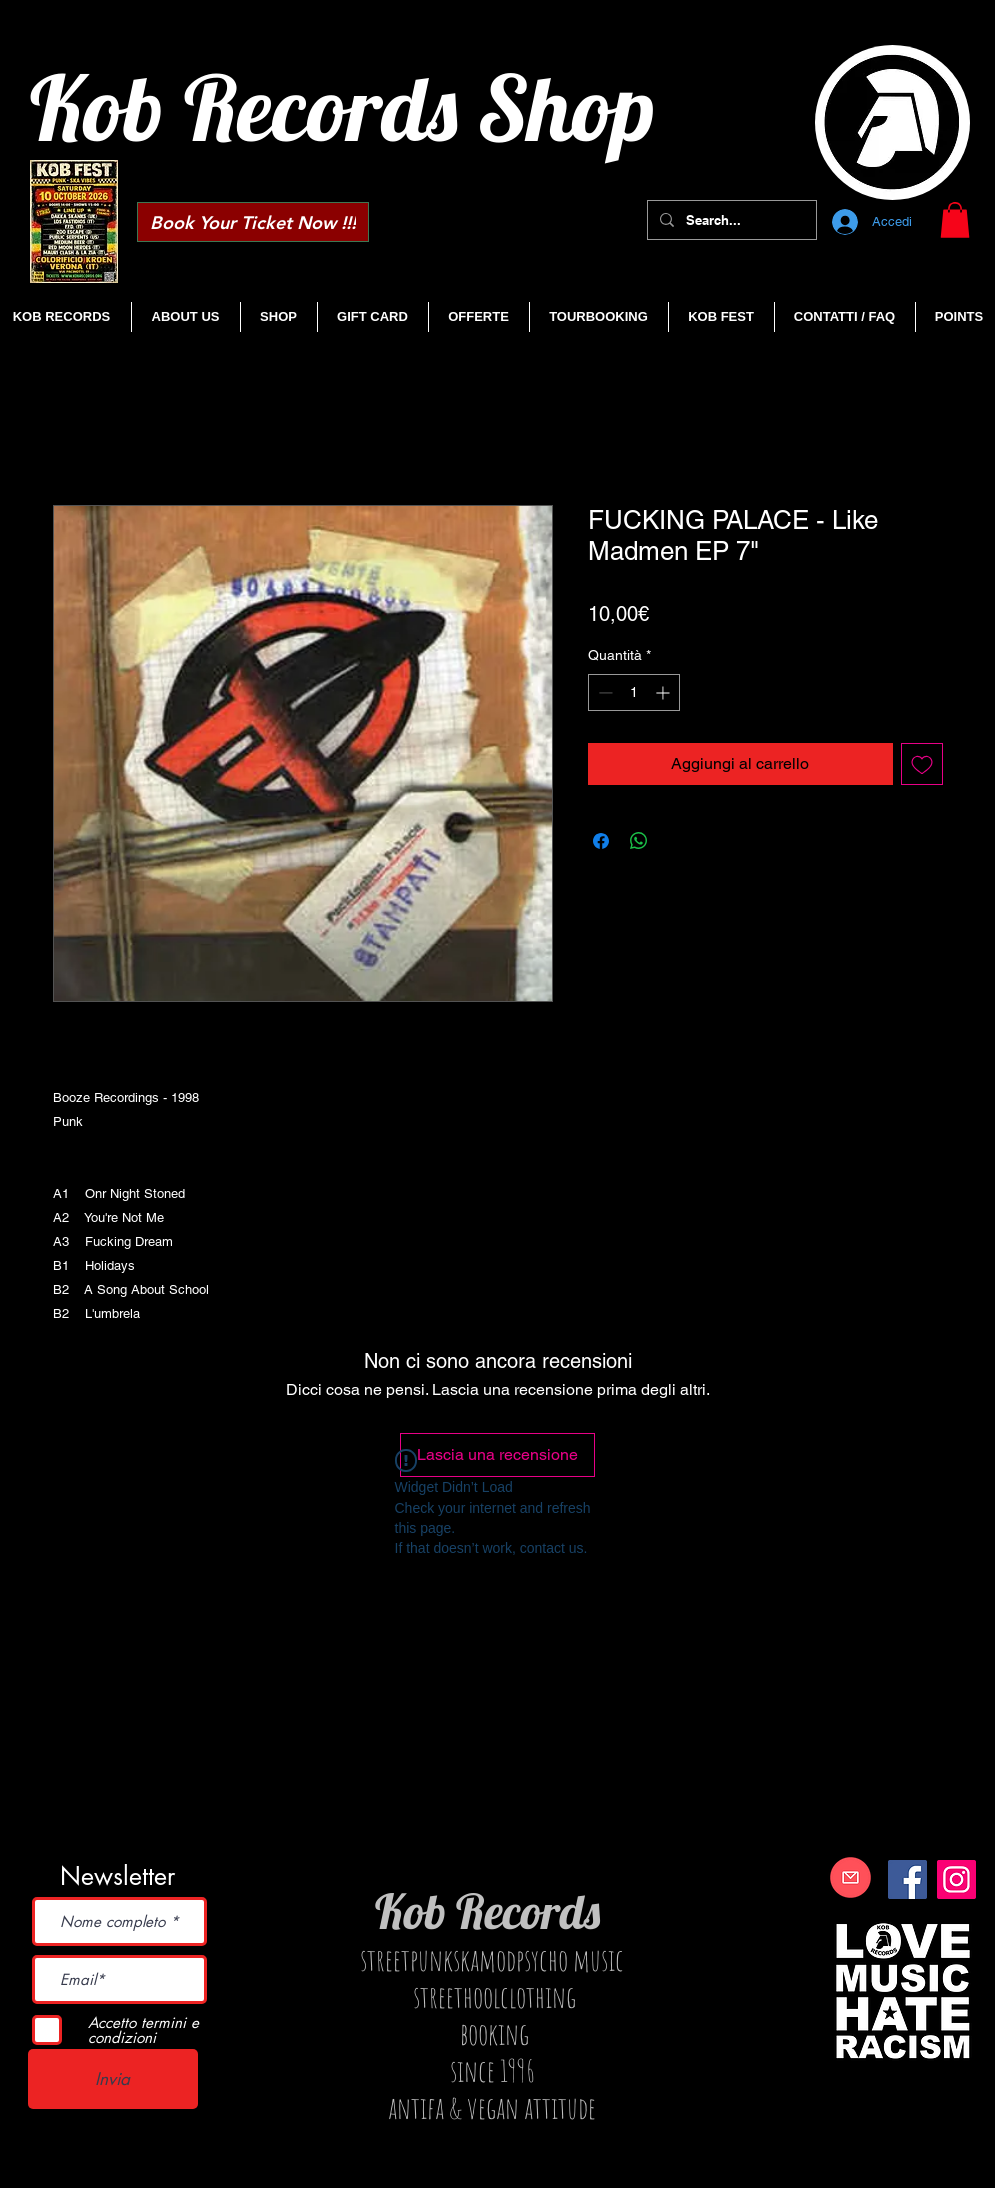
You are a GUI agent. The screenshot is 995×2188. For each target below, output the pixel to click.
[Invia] (113, 2079)
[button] (955, 220)
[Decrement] (603, 692)
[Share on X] (677, 841)
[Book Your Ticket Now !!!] (253, 222)
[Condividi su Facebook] (601, 841)
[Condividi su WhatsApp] (639, 841)
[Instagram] (956, 1879)
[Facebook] (907, 1879)
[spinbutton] (634, 692)
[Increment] (664, 692)
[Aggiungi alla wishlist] (922, 764)
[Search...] (730, 220)
